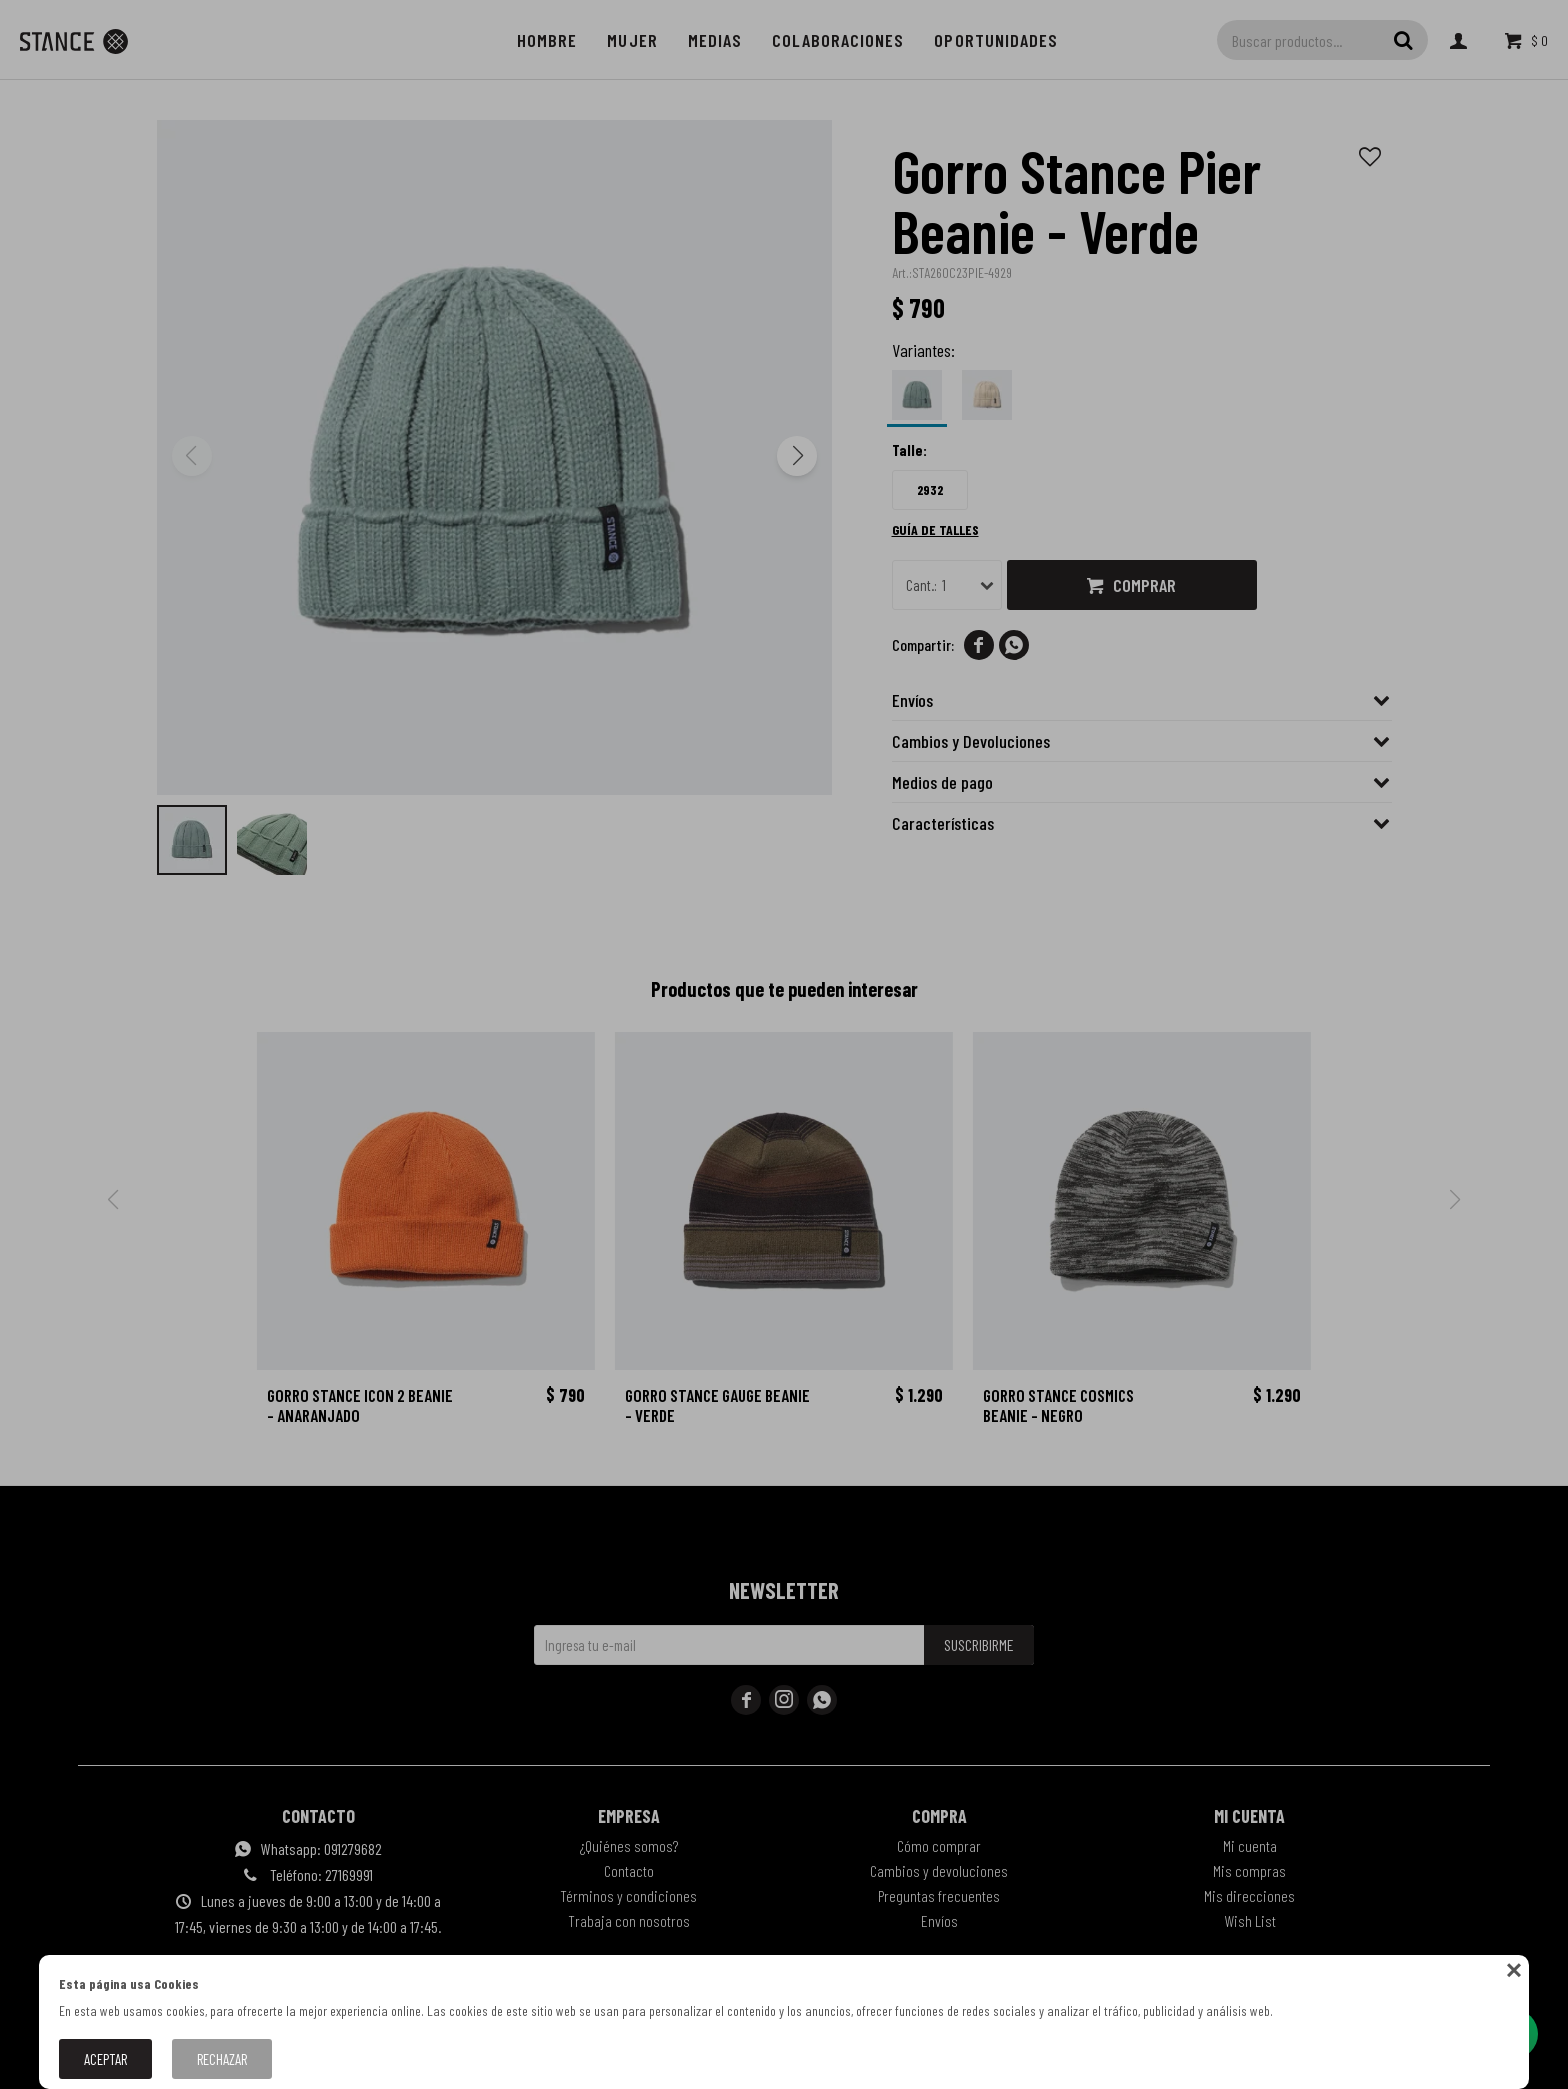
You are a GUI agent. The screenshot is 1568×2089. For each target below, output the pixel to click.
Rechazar (222, 2059)
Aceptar (105, 2059)
